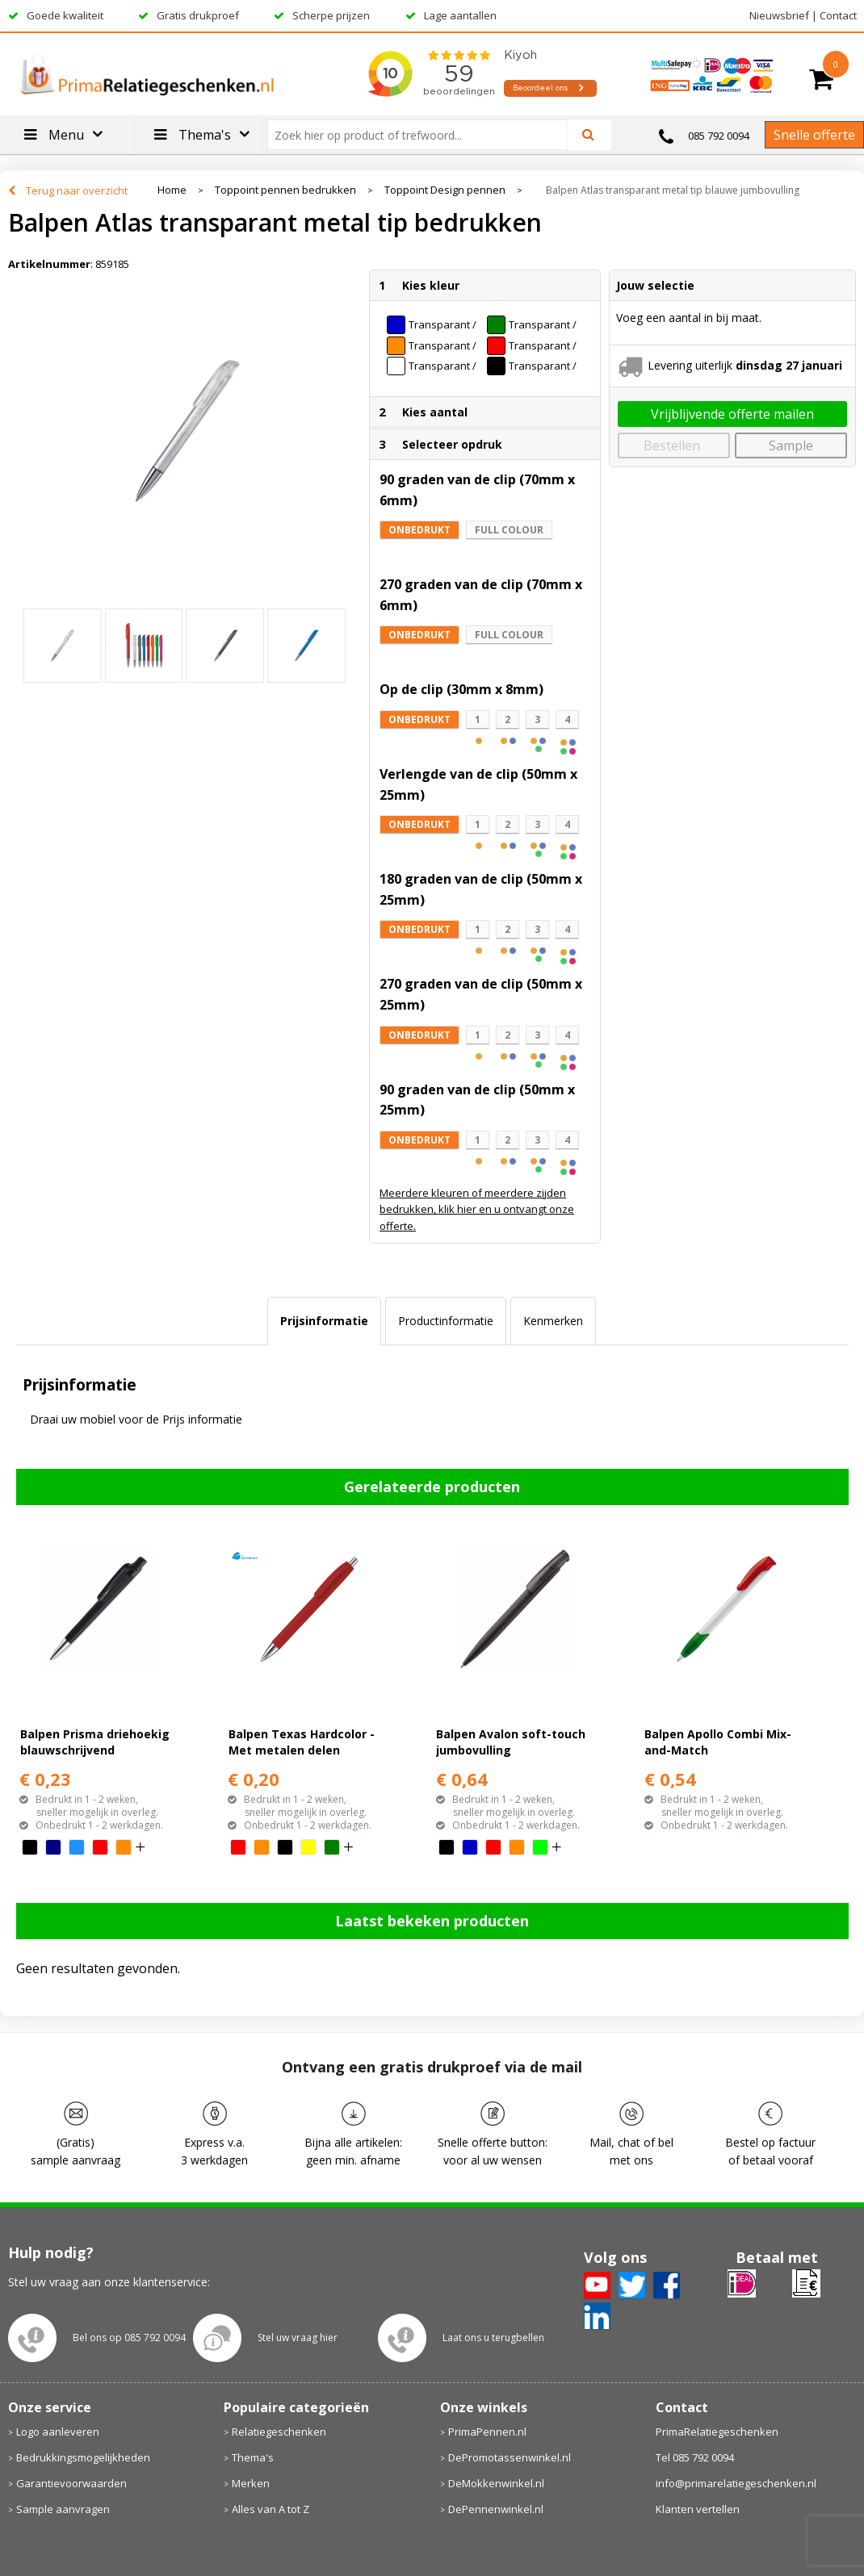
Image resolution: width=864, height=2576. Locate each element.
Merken (251, 2483)
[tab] (324, 1321)
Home (172, 190)
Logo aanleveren (57, 2431)
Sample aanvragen (63, 2509)
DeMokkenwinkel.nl (496, 2483)
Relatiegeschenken (279, 2431)
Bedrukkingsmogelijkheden (83, 2457)
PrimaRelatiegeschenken (717, 2431)
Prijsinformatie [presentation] (324, 1320)
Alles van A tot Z (270, 2509)
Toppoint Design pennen (444, 190)
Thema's (253, 2457)
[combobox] (424, 134)
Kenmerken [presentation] (553, 1320)
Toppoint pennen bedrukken (285, 190)
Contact (838, 15)
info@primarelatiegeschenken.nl (736, 2483)
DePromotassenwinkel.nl (509, 2457)
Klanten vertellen (698, 2509)
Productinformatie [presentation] (445, 1320)
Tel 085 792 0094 (695, 2457)
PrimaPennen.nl (487, 2431)
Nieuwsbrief (779, 15)
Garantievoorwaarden (71, 2483)
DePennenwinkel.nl (495, 2509)
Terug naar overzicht (77, 190)
